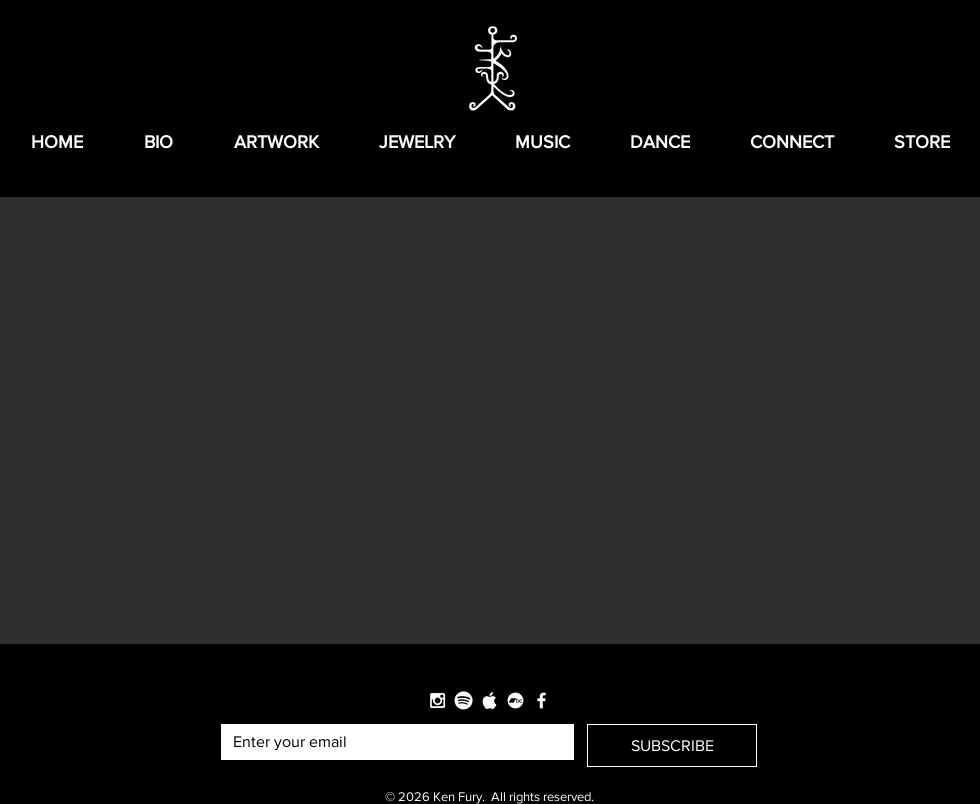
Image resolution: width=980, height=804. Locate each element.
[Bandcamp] (515, 700)
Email (237, 707)
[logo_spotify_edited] (463, 700)
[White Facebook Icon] (541, 700)
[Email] (391, 742)
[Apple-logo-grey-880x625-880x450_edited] (489, 700)
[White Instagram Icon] (437, 700)
